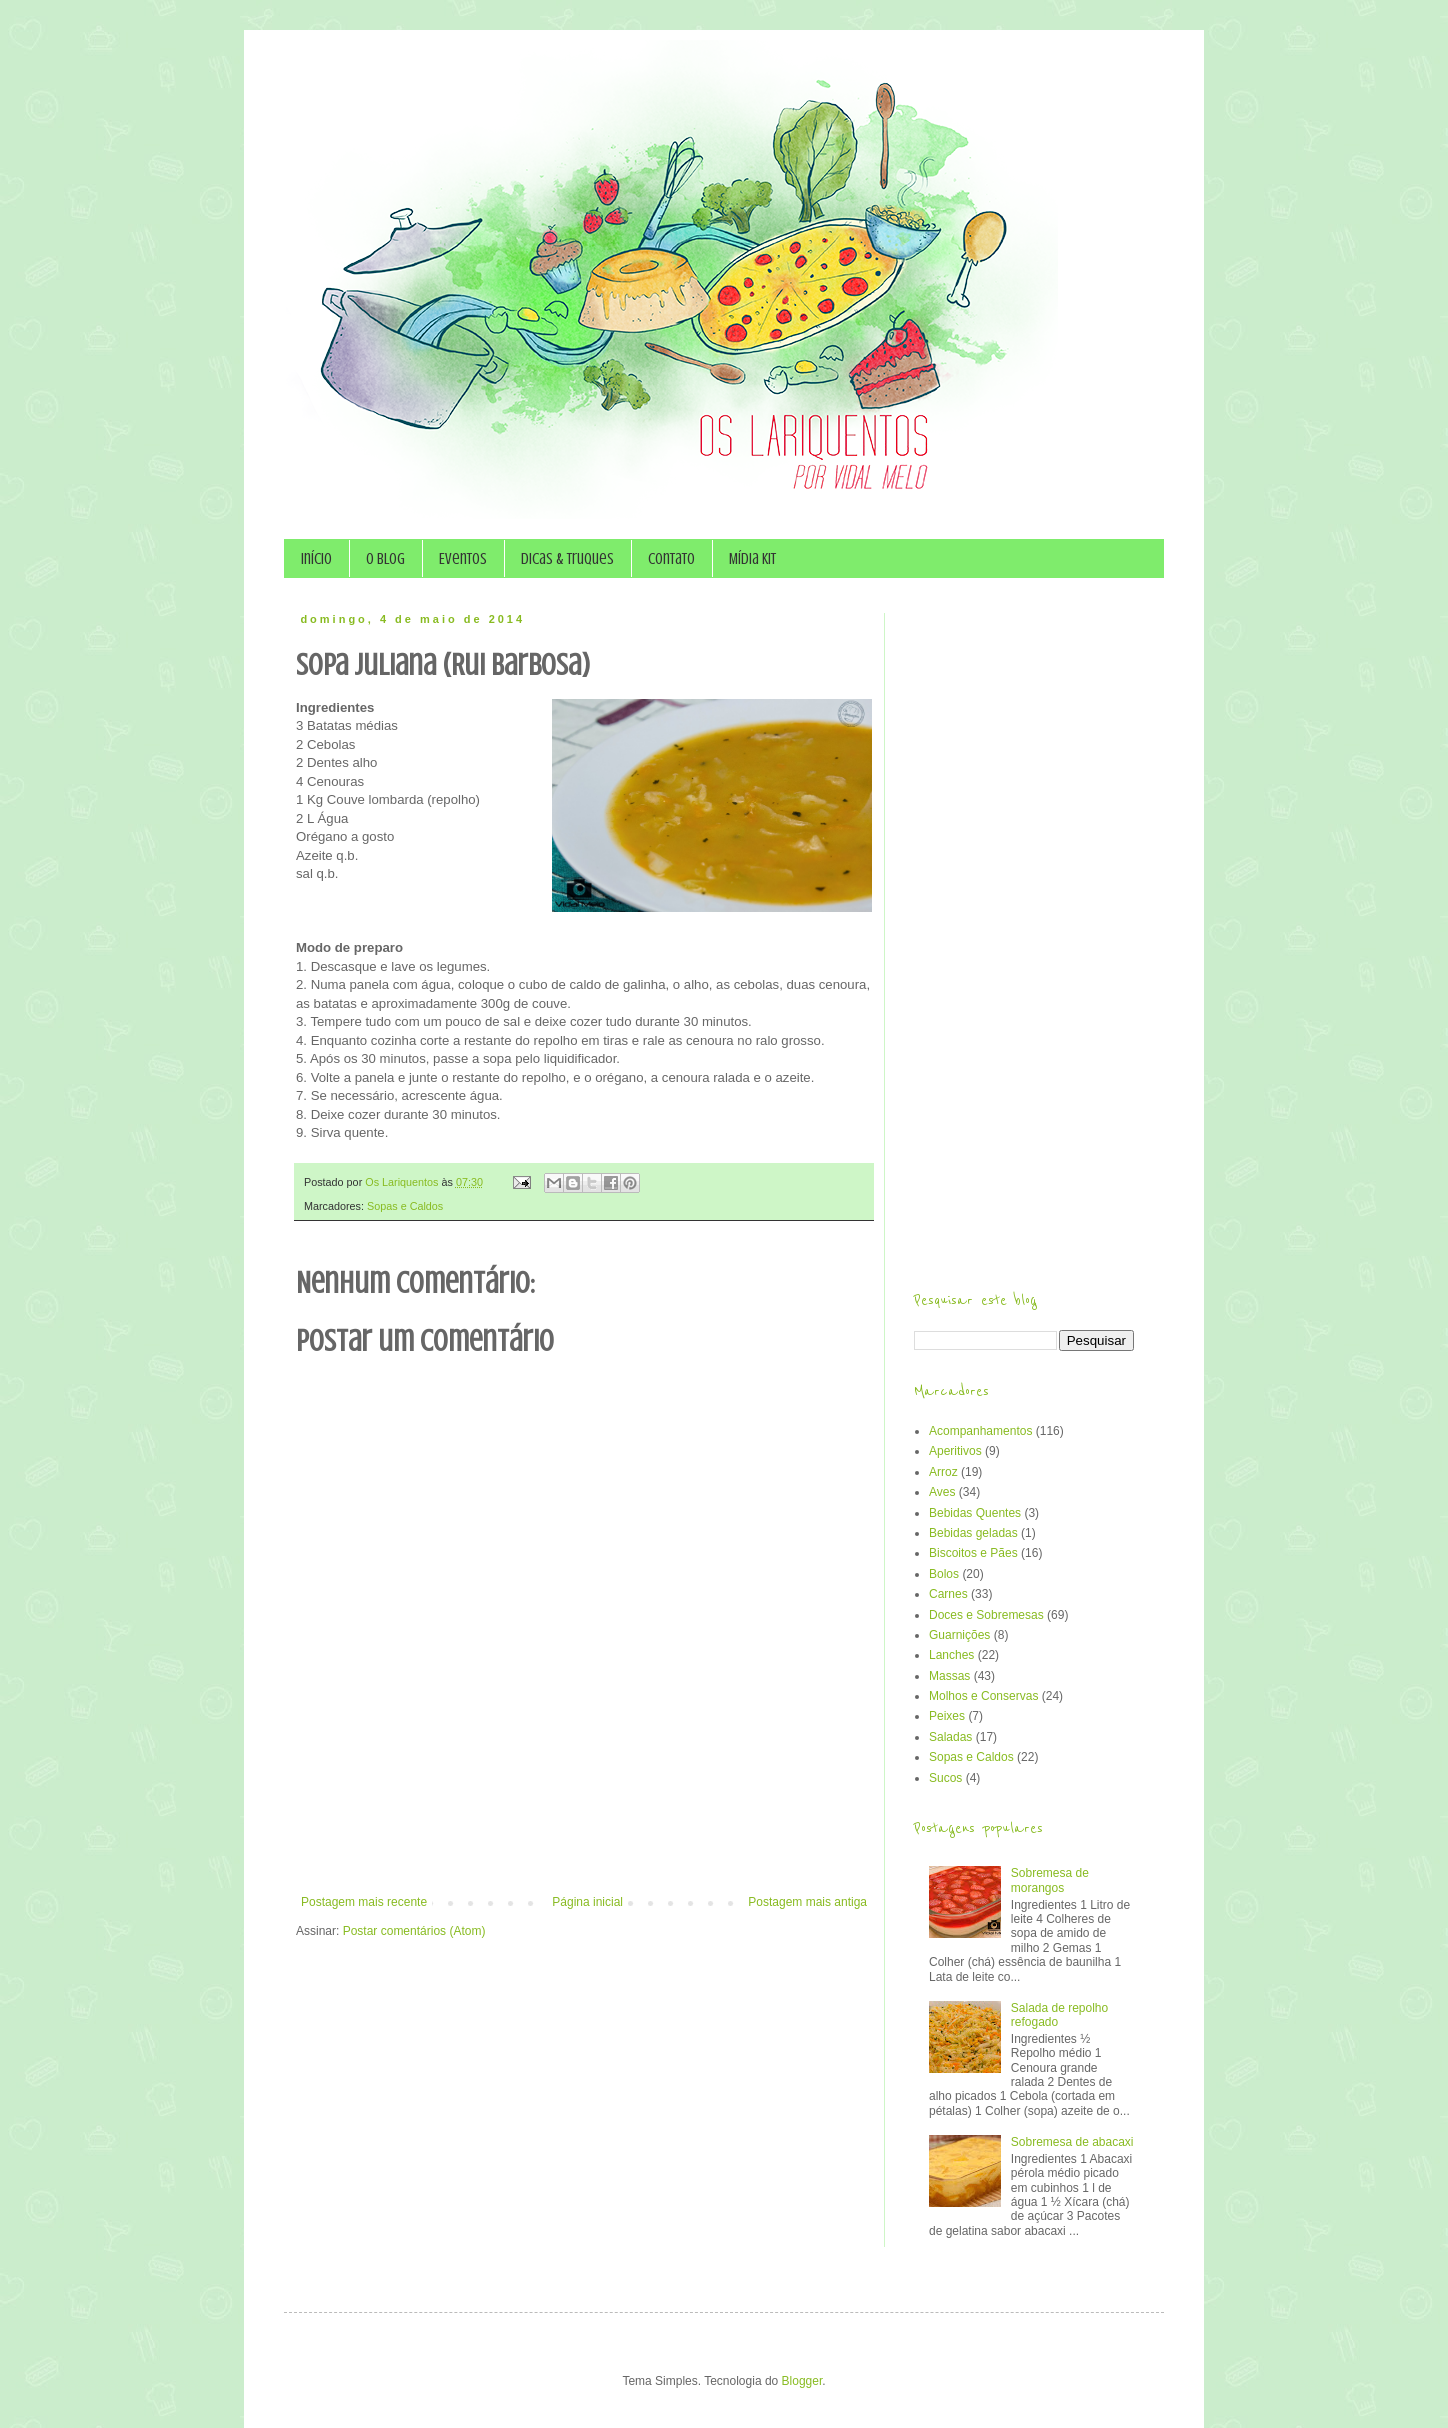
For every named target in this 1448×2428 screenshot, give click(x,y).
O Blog (385, 559)
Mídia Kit (752, 559)
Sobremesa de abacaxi (1072, 2142)
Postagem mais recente (364, 1902)
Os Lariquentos (403, 1182)
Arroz (943, 1472)
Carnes (948, 1594)
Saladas (950, 1737)
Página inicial (587, 1902)
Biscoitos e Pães (973, 1553)
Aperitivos (955, 1451)
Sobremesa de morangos (1050, 1880)
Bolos (944, 1574)
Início (316, 559)
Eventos (463, 559)
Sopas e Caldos (405, 1206)
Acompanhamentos (980, 1431)
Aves (942, 1492)
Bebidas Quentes (975, 1513)
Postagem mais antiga (807, 1902)
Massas (949, 1676)
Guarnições (959, 1635)
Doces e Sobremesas (986, 1615)
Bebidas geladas (973, 1533)
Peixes (947, 1716)
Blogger (802, 2381)
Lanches (951, 1655)
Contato (671, 559)
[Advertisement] (584, 1840)
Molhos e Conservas (983, 1696)
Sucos (945, 1778)
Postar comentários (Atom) (414, 1931)
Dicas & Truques (567, 559)
